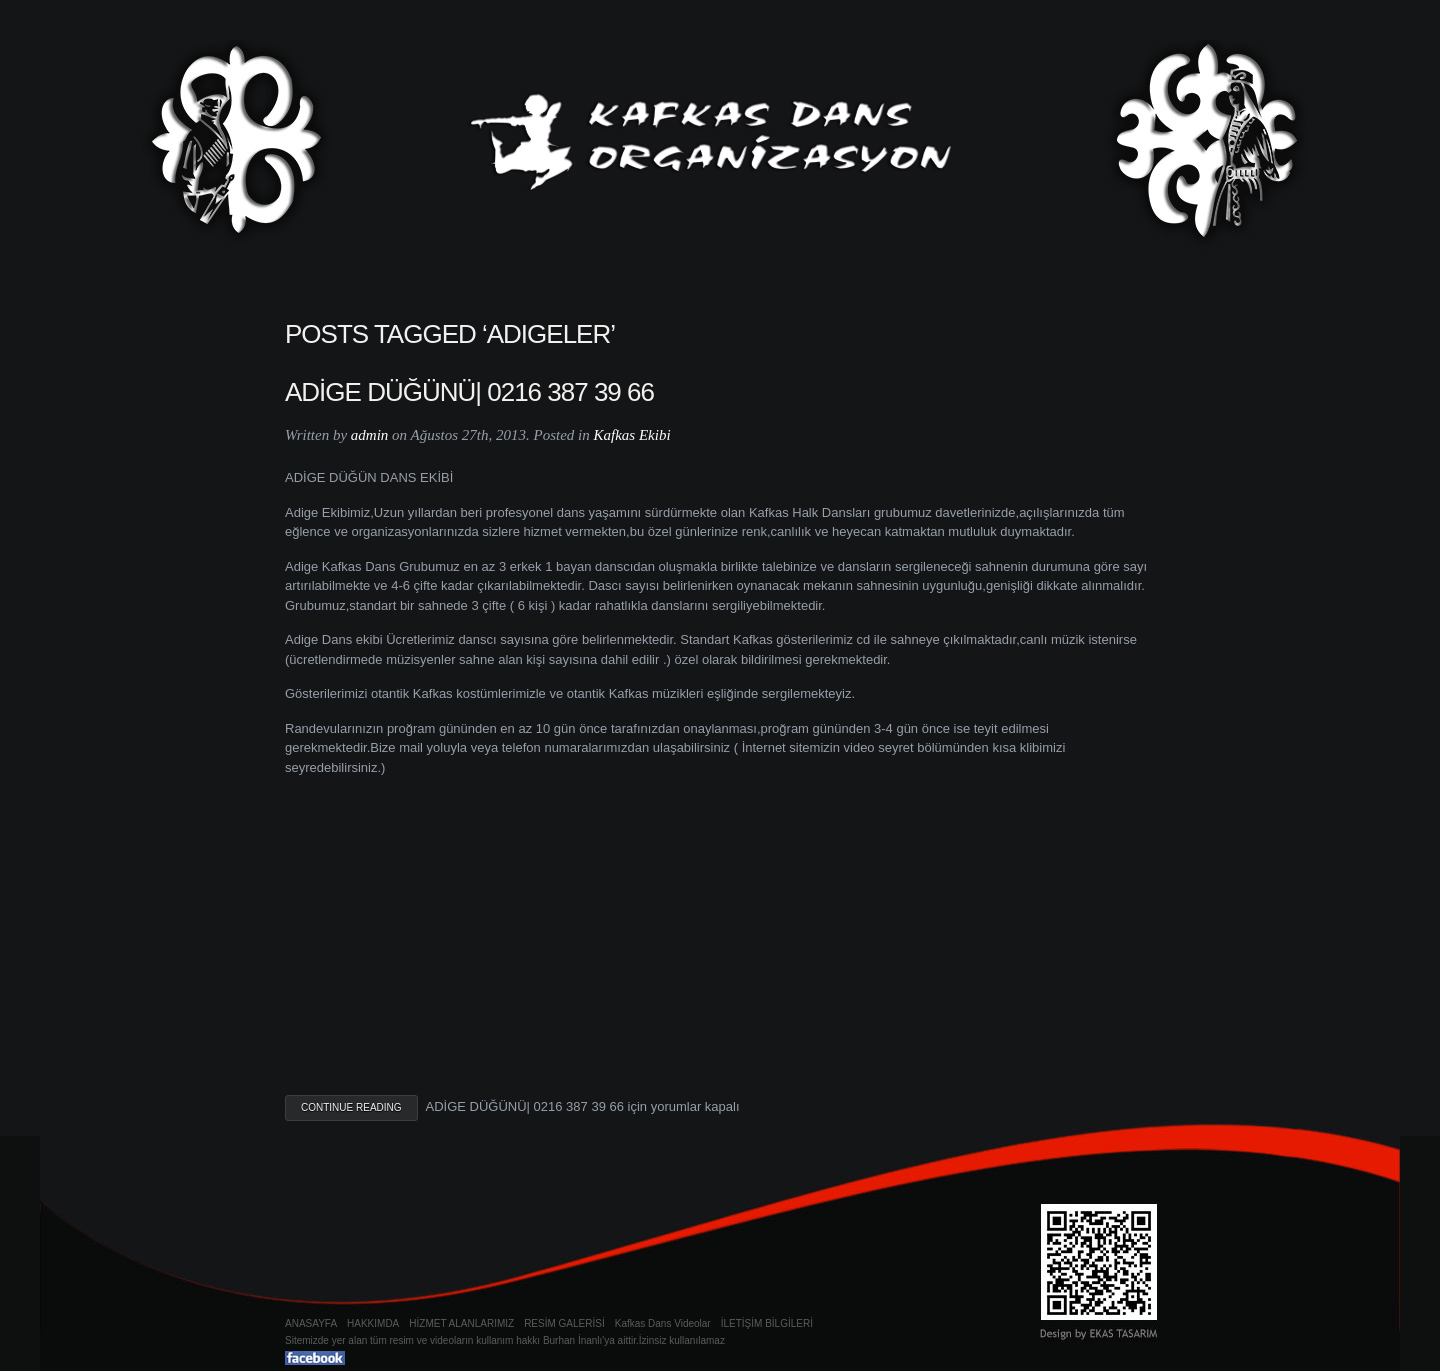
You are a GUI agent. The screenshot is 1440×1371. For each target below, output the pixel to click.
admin (370, 435)
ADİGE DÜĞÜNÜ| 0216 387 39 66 (469, 392)
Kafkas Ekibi (631, 435)
